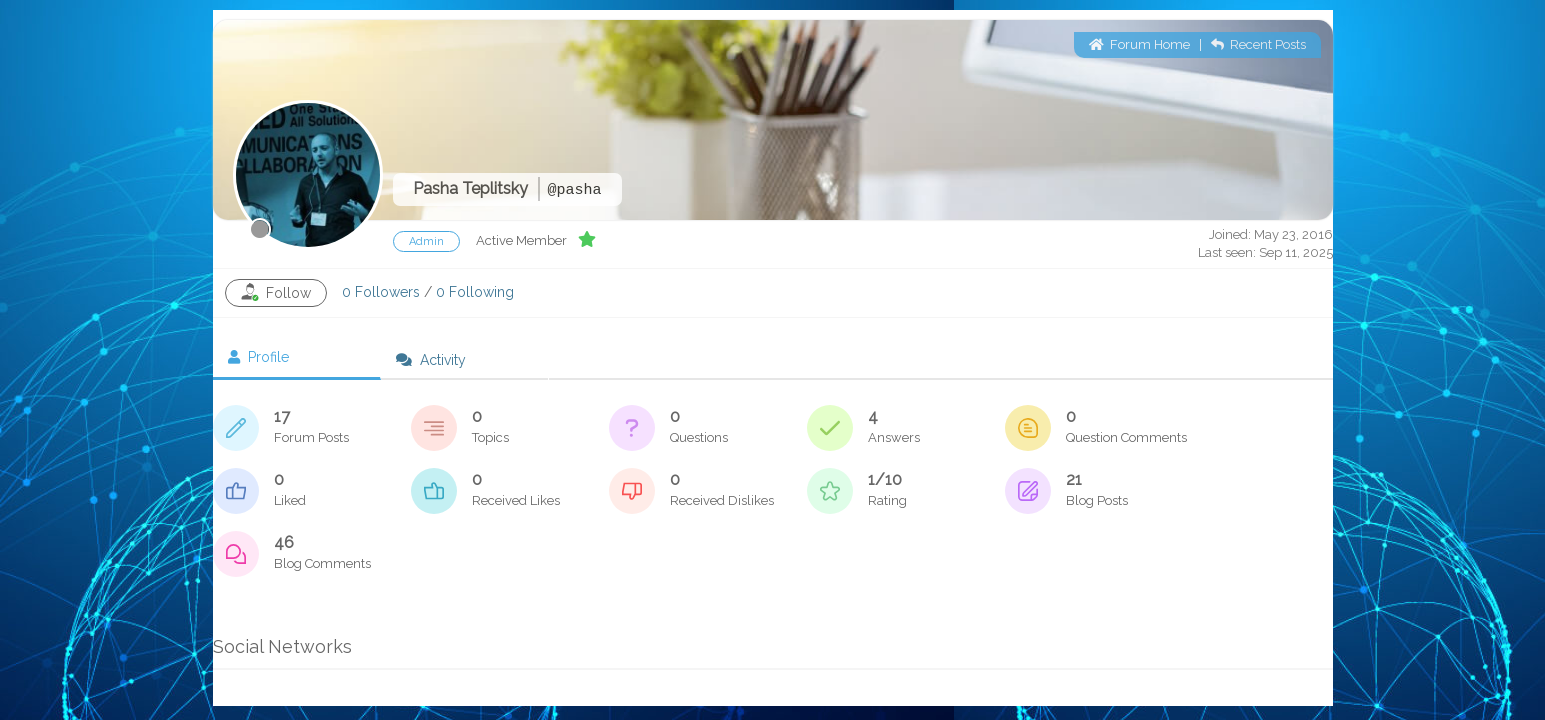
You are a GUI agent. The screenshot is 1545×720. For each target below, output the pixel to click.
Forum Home (1139, 44)
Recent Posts (1258, 44)
